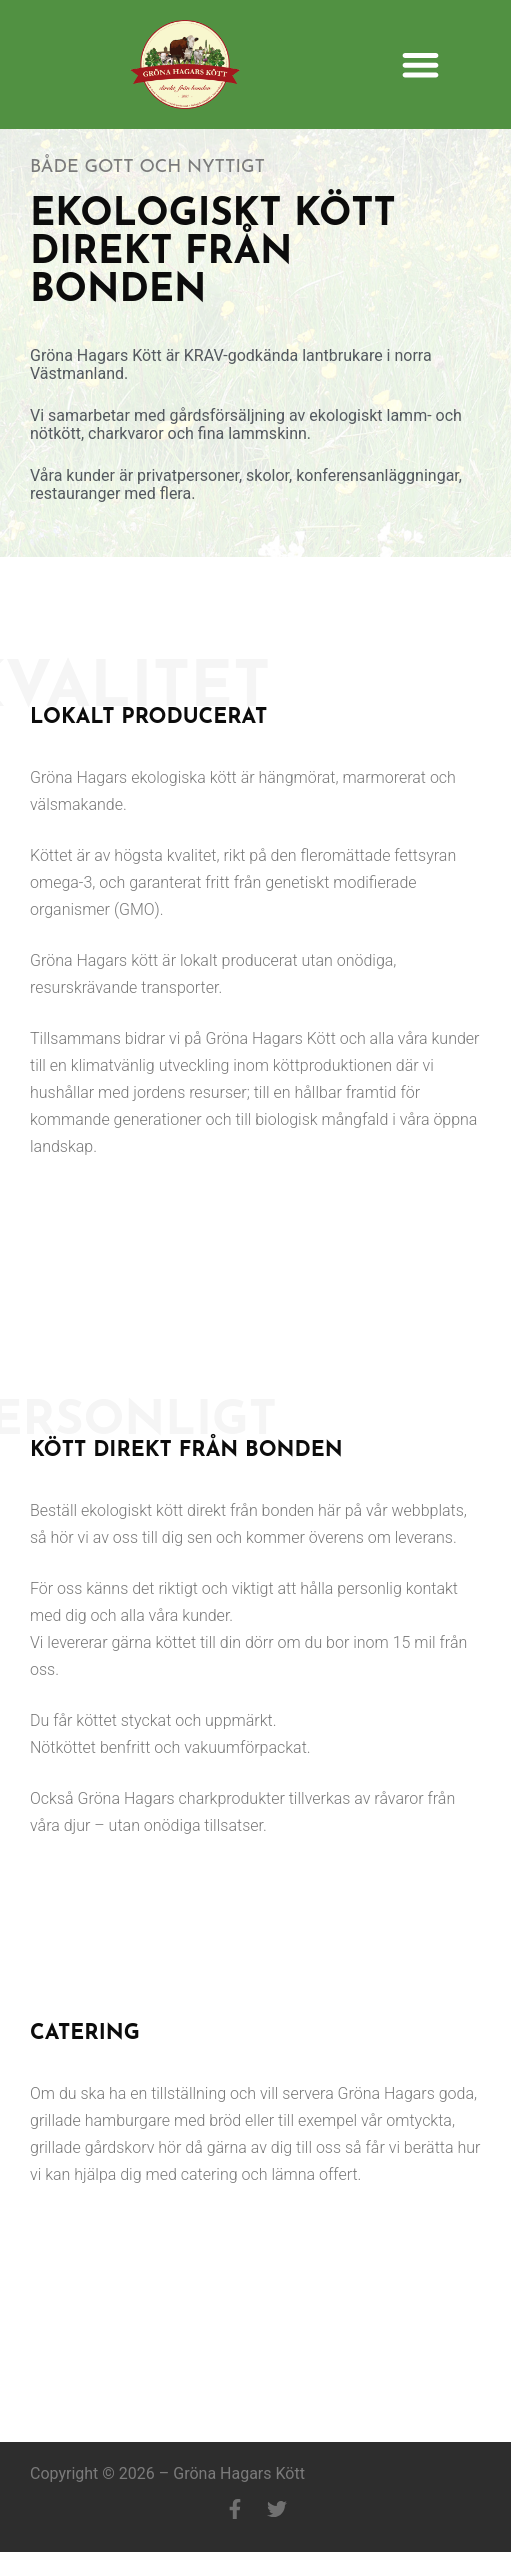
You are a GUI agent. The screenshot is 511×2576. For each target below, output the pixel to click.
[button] (420, 64)
